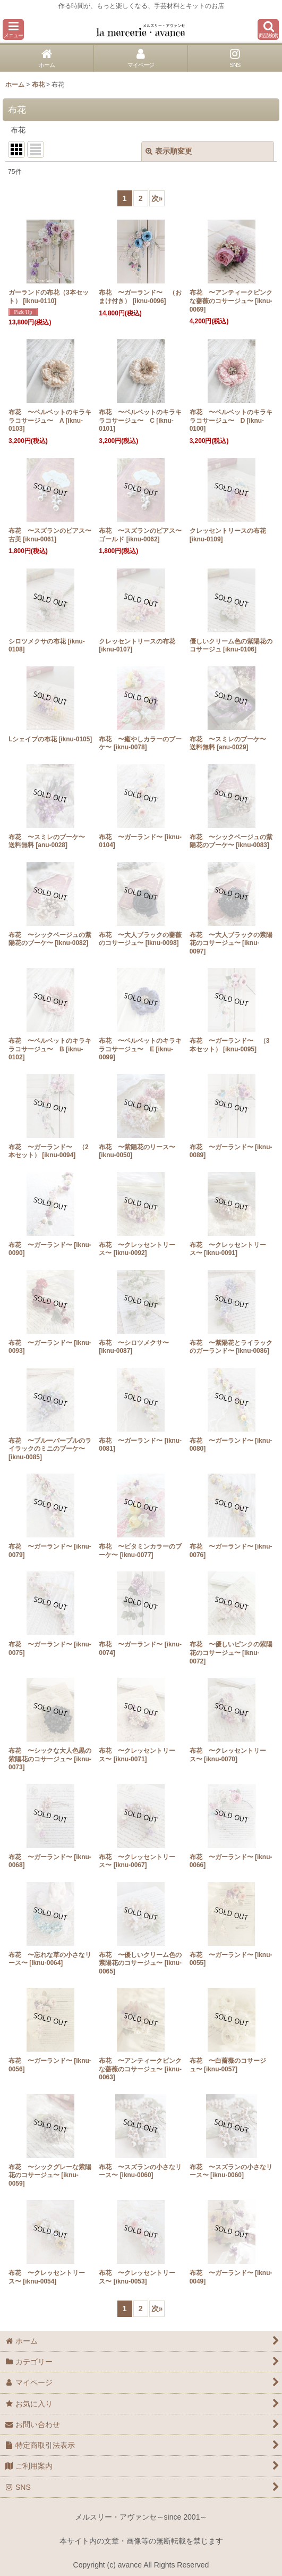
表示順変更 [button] (169, 151)
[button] (13, 29)
